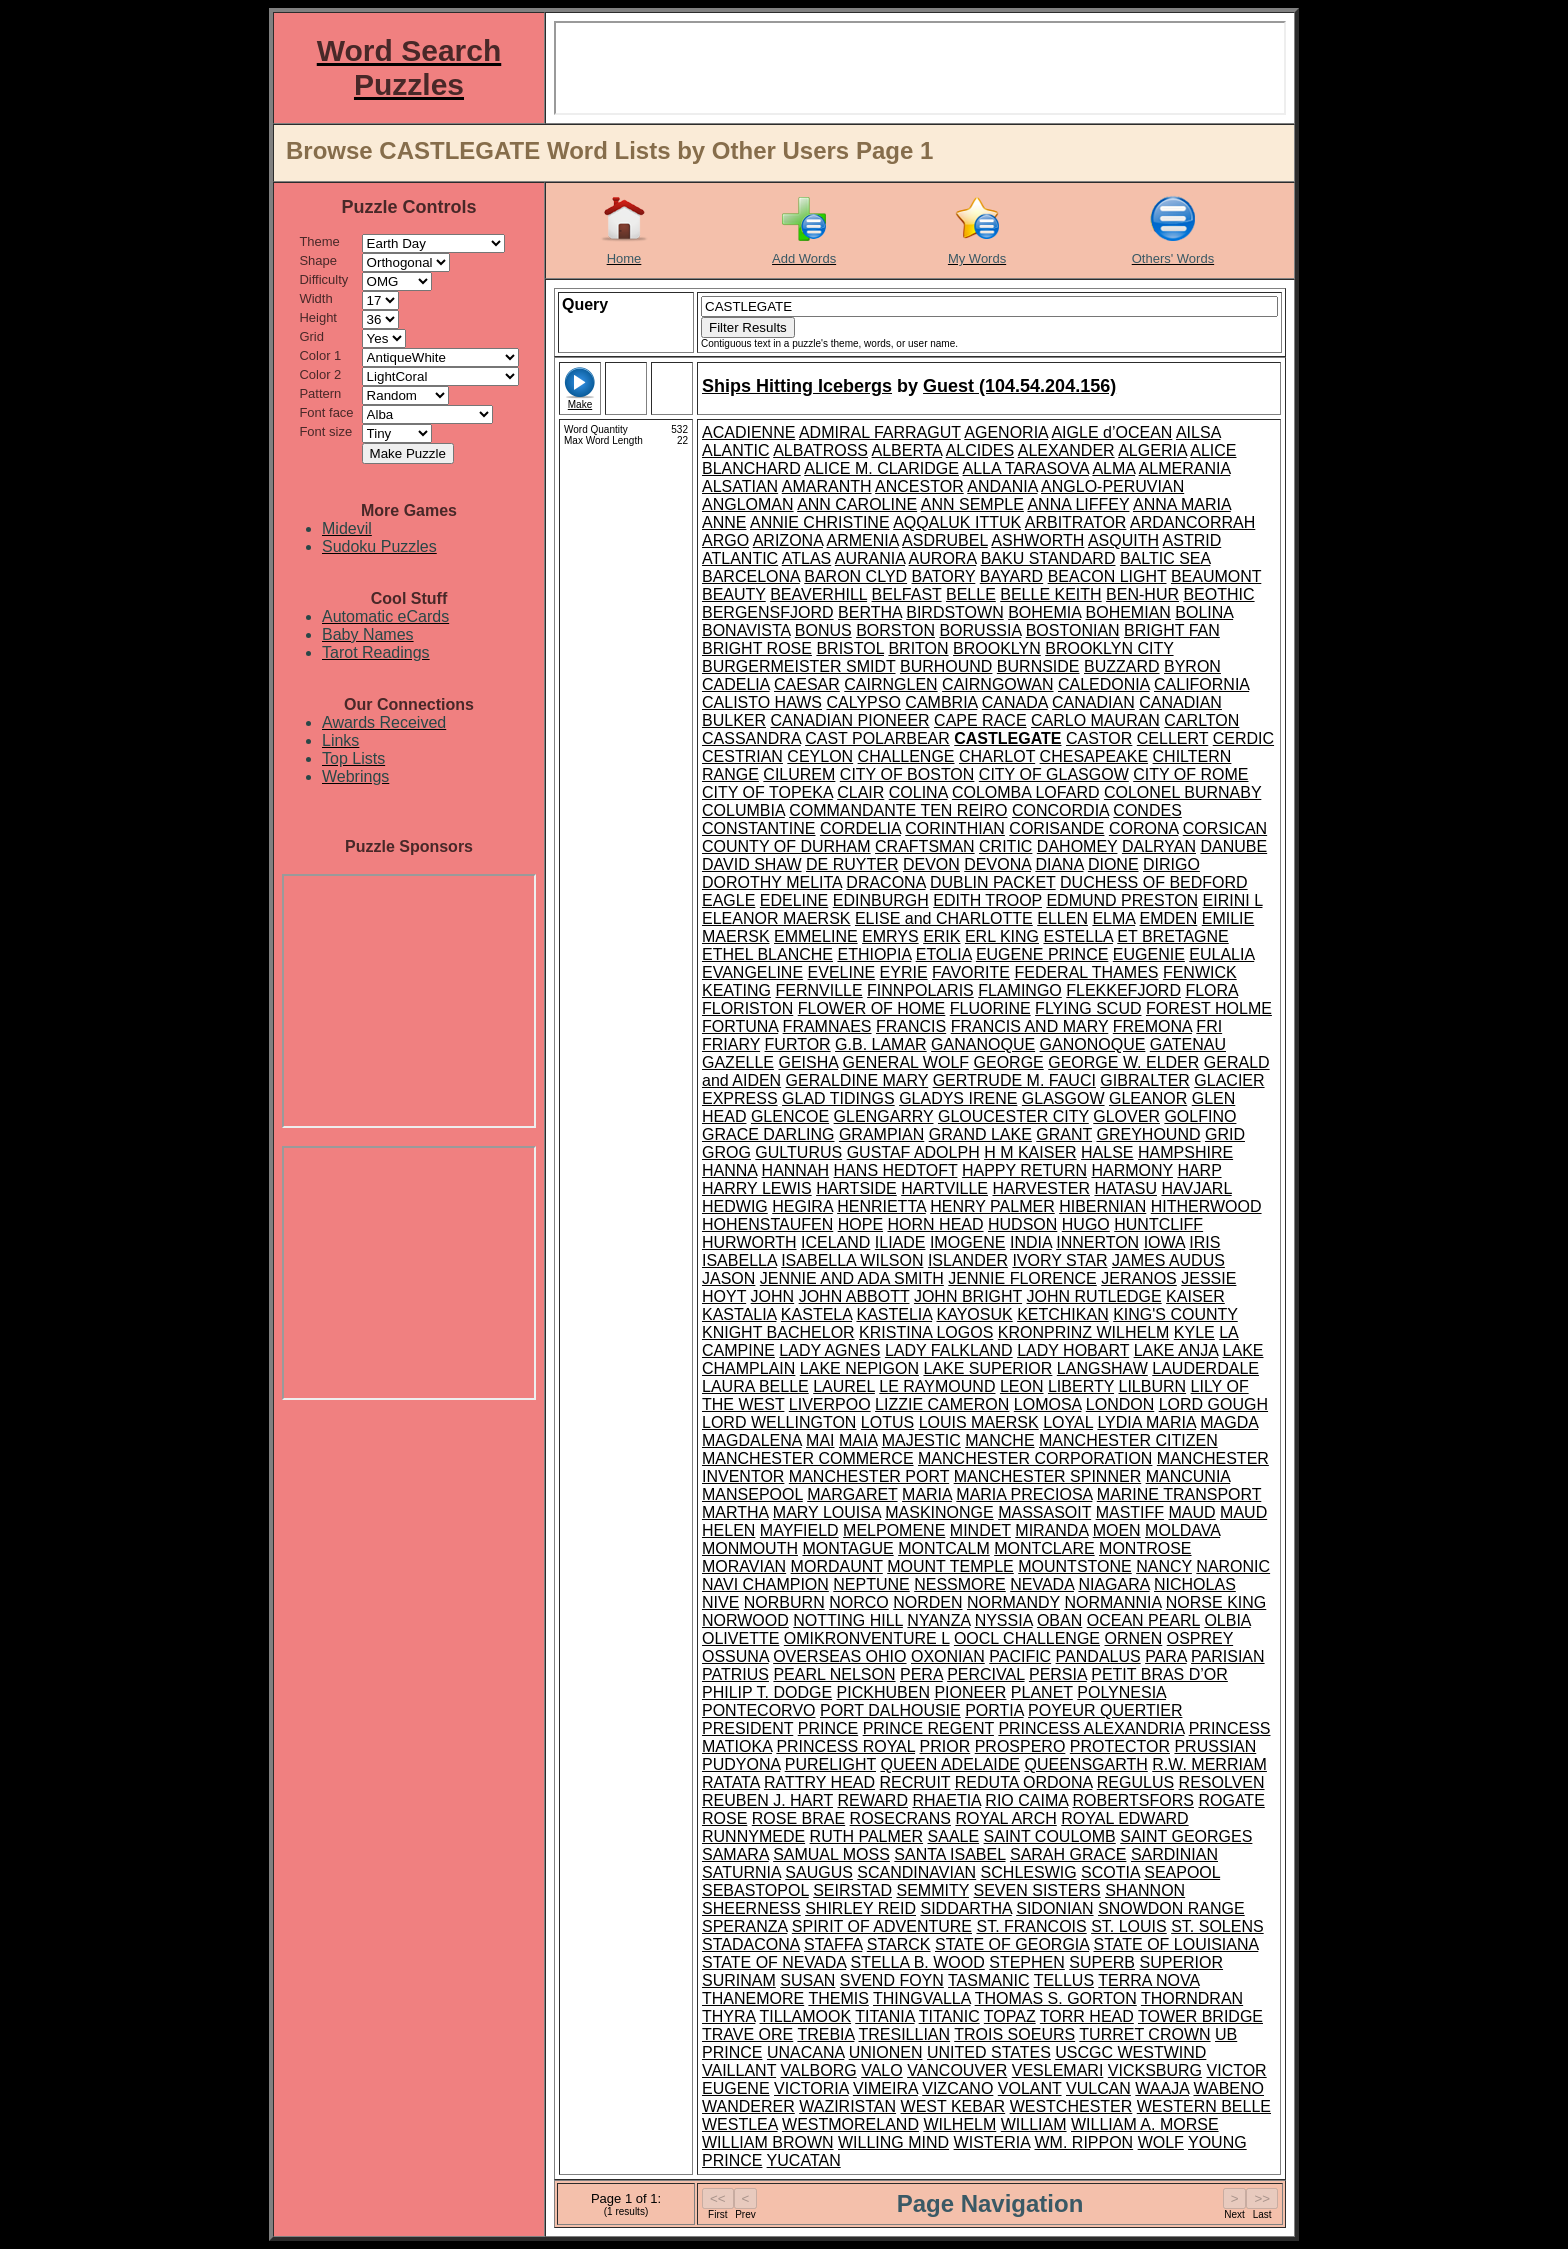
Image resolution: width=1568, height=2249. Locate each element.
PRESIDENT (747, 1728)
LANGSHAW (1102, 1368)
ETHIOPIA (874, 954)
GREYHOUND (1148, 1134)
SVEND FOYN (892, 1980)
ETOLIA (944, 954)
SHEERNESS (751, 1908)
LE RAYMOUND (937, 1386)
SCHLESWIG (1029, 1872)
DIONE (1113, 864)
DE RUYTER (852, 864)
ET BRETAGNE (1172, 936)
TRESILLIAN (905, 2034)
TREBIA (825, 2034)
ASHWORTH (1037, 540)
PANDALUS (1098, 1656)
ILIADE (900, 1242)
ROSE (724, 1818)
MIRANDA (1051, 1530)
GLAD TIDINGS (838, 1098)
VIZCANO (957, 2088)
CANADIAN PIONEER (849, 720)
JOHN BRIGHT (968, 1296)
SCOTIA (1110, 1872)
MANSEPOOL (752, 1494)
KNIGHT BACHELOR (778, 1332)
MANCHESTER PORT (869, 1476)
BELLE (971, 594)
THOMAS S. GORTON (1056, 1998)
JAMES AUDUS (1168, 1260)
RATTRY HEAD (819, 1782)
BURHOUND (946, 666)
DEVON (931, 864)
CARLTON (1201, 720)
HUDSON (1022, 1224)
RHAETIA (946, 1800)
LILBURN (1153, 1386)
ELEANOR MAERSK (776, 918)
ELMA (1113, 918)
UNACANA (805, 2052)
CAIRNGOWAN (997, 684)
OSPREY (1200, 1638)
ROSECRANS (900, 1818)
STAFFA (833, 1944)
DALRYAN (1159, 846)
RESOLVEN (1222, 1782)
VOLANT (1030, 2088)
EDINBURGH (881, 900)
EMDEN (1169, 918)
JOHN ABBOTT (854, 1296)
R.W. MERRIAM (1209, 1764)
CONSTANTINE (758, 828)
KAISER (1195, 1296)
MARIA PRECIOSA (1024, 1494)
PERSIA (1058, 1674)
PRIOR (945, 1746)
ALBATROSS (820, 450)
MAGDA (1229, 1422)
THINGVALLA (922, 1998)
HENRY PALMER (992, 1206)
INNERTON (1097, 1242)
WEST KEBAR (953, 2106)
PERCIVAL (985, 1674)
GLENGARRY (884, 1116)
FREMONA (1152, 1026)
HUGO (1086, 1224)
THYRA (728, 2016)
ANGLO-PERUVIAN (1112, 486)
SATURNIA (741, 1872)
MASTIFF (1130, 1512)
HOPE (860, 1224)
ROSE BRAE (798, 1818)
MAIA (858, 1440)
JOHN (773, 1296)
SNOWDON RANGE (1171, 1908)
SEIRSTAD (852, 1890)
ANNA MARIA (1182, 504)
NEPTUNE (871, 1584)
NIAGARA (1113, 1584)
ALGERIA (1152, 450)
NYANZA (938, 1620)
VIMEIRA (885, 2088)
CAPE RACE (980, 720)
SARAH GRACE (1068, 1854)
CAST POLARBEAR (877, 738)
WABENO (1228, 2088)
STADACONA (751, 1944)
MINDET (980, 1530)
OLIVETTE (740, 1638)
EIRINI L (1233, 900)
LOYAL (1068, 1422)
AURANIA (870, 558)
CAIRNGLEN (890, 684)
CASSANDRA (751, 738)
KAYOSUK (975, 1314)
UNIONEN (886, 2052)
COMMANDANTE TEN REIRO (898, 810)
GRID (1225, 1134)
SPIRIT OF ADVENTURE (882, 1926)
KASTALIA (739, 1314)
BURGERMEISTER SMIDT (799, 666)
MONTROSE (1145, 1548)
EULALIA (1221, 954)
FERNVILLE (819, 990)
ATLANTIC (740, 558)
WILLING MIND (893, 2142)
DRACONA (885, 882)
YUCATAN (804, 2160)
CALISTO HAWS (762, 702)
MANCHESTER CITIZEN (1128, 1440)
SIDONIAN (1054, 1908)
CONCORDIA (1060, 810)
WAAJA (1162, 2088)
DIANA (1059, 864)
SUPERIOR (1181, 1962)
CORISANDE (1056, 828)
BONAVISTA (746, 630)
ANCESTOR (919, 486)
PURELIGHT (830, 1764)
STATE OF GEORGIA (1012, 1944)
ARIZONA (788, 540)
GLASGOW (1063, 1098)
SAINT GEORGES (1186, 1836)
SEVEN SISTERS (1037, 1890)
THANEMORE (753, 1998)
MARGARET (852, 1494)
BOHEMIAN (1128, 612)
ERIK (941, 936)
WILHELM (959, 2124)
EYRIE (904, 972)
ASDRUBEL (945, 540)
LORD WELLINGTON (779, 1422)
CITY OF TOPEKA (767, 792)
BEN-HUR (1142, 594)
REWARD (872, 1800)
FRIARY (731, 1044)
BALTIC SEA (1165, 558)
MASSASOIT (1044, 1512)
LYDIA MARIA (1146, 1422)
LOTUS (887, 1422)
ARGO (725, 540)
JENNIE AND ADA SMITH (852, 1278)
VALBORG (819, 2070)
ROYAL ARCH (1005, 1818)
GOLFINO (1200, 1116)
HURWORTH (749, 1242)
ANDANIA (1002, 486)
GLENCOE (790, 1116)
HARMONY (1132, 1170)
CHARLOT (997, 756)
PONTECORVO (759, 1710)
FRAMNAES (827, 1026)
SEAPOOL (1182, 1872)
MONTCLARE (1044, 1548)
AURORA (943, 558)
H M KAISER (1030, 1152)
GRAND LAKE (980, 1134)
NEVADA (1042, 1584)
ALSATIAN (740, 486)
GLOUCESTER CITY (1013, 1116)
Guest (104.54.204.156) (1019, 386)
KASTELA (816, 1314)
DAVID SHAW (752, 864)
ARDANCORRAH (1192, 522)
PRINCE (828, 1728)
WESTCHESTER (1071, 2106)
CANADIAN (1093, 702)
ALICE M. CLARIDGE (881, 468)
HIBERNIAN (1102, 1206)
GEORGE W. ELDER (1123, 1062)
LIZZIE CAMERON (942, 1404)
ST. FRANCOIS (1031, 1926)
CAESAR (807, 684)
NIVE (720, 1602)
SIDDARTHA (965, 1908)
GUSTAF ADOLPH (913, 1152)
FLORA (1211, 990)
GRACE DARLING (768, 1134)
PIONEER (970, 1692)
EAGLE (728, 900)
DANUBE (1233, 846)
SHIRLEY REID (860, 1908)
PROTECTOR (1120, 1746)
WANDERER (748, 2106)
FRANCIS (911, 1026)
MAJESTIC (921, 1440)
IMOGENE (968, 1242)
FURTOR (798, 1044)
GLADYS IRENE (958, 1098)
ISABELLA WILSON (852, 1260)
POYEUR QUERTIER (1105, 1710)
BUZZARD (1122, 666)
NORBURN (784, 1602)
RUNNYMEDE (753, 1836)
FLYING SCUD (1088, 1008)
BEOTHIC (1218, 594)
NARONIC (1233, 1566)
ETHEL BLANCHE (767, 954)
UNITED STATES (989, 2052)
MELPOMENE (894, 1530)
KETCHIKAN (1063, 1314)
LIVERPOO (830, 1404)
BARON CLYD (855, 576)
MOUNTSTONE (1074, 1566)
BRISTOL (850, 648)
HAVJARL (1196, 1188)
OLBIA (1227, 1620)
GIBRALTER (1145, 1080)
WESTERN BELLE (1204, 2106)
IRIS (1204, 1242)
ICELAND (835, 1242)
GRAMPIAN (881, 1134)
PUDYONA (741, 1764)
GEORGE (1009, 1062)
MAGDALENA (752, 1440)
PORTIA (994, 1710)
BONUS (823, 630)
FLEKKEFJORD (1123, 990)
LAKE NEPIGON (859, 1368)
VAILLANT (739, 2070)
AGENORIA (1006, 432)
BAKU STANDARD (1048, 558)
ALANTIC (736, 450)
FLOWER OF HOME (872, 1008)
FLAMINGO (1020, 990)
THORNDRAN (1192, 1998)
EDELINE (794, 900)
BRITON (918, 648)
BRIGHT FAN (1172, 630)
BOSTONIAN (1073, 630)
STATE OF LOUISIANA (1176, 1944)
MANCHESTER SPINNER (1048, 1476)
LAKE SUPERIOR (987, 1368)
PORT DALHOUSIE (890, 1710)
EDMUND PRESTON (1122, 900)
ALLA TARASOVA (1026, 468)
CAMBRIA (941, 702)
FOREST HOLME (1209, 1008)
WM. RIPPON (1084, 2142)
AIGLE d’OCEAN (1111, 432)
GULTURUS (798, 1152)
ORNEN (1134, 1638)
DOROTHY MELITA (772, 882)
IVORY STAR (1059, 1260)
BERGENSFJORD (768, 612)
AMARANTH (827, 486)
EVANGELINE (752, 972)
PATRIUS (735, 1674)
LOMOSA (1048, 1404)
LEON (1022, 1386)
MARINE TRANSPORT (1179, 1494)
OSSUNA (735, 1656)
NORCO (859, 1602)
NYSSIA (1004, 1620)
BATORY (944, 576)
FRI (1209, 1026)
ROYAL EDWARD (1124, 1818)
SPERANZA (744, 1926)
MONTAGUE (847, 1548)
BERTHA (870, 612)
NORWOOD (745, 1620)
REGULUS (1135, 1782)
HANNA (729, 1170)
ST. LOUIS (1129, 1926)
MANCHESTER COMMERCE (808, 1458)
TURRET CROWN (1144, 2034)
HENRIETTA (881, 1206)
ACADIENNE (748, 432)
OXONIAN (948, 1656)
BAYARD (1011, 576)
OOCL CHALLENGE (1027, 1638)
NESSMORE (960, 1584)
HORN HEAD (936, 1224)
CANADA (1015, 702)
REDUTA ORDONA (1024, 1782)
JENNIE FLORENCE (1022, 1278)
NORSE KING (1216, 1602)
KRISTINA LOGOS (926, 1332)
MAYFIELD (799, 1530)
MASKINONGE (939, 1512)
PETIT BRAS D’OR (1159, 1674)
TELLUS (1064, 1980)
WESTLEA (740, 2124)
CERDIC (1243, 738)
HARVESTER (1042, 1188)
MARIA (927, 1494)
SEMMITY (932, 1890)
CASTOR (1099, 738)
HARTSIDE (856, 1188)
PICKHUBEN (883, 1692)
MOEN (1117, 1530)
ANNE (724, 522)
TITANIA (884, 2016)
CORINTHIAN (955, 828)
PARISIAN (1228, 1656)
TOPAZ (1010, 2016)
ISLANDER (968, 1260)
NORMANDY (1013, 1602)
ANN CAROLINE (857, 504)
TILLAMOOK (806, 2016)
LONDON (1120, 1404)
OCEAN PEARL (1143, 1620)
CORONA (1143, 828)
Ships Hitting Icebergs (797, 386)
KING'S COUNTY (1175, 1314)
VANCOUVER (957, 2070)
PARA (1166, 1656)
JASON (728, 1278)
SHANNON (1145, 1890)
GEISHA (808, 1062)
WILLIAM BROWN (768, 2142)
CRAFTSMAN (925, 846)
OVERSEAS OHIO (839, 1656)
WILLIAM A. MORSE (1145, 2124)
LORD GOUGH (1213, 1404)
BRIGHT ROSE (757, 648)
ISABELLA (739, 1260)
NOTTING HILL (848, 1620)
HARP (1199, 1170)
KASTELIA (894, 1314)
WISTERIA (992, 2142)
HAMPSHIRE (1185, 1152)
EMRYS (890, 936)
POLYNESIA (1121, 1692)
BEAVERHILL (818, 594)
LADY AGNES (829, 1350)
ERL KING (1002, 936)
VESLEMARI (1058, 2070)
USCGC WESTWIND (1130, 2052)
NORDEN (927, 1602)
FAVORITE (971, 972)
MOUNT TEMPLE (950, 1566)
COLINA (918, 792)
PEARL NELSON (834, 1674)
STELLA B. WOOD (917, 1962)
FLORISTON (747, 1008)
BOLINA (1204, 612)
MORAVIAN (744, 1566)
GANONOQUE (1093, 1044)
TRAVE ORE (747, 2034)
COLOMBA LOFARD (1026, 792)
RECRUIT (915, 1782)
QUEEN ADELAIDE (950, 1764)
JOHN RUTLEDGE (1094, 1296)
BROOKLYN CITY (1109, 648)
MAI (820, 1440)
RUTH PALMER (867, 1836)
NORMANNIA (1112, 1602)
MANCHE (999, 1440)
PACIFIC (1020, 1656)
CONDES (1147, 810)
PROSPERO (1020, 1746)
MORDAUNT (837, 1566)
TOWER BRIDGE (1200, 2016)
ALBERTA (907, 450)
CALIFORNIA (1201, 684)
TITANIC (949, 2016)
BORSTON (895, 630)
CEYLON (820, 756)
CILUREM (799, 774)
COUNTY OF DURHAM (786, 846)
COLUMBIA (743, 810)
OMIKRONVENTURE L (867, 1638)
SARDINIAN (1174, 1854)
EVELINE (842, 972)
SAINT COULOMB (1050, 1836)
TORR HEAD (1087, 2016)
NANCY (1164, 1566)
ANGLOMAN (748, 504)
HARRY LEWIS (757, 1188)
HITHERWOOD (1206, 1206)
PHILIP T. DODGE (767, 1692)
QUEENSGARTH (1086, 1764)
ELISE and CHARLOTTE (944, 918)
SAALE (954, 1836)
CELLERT (1172, 738)
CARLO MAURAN (1095, 720)
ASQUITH (1123, 540)
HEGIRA (802, 1206)
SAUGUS (819, 1872)
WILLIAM (1034, 2124)
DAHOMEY (1077, 846)
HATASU (1125, 1188)
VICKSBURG (1155, 2070)
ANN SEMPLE (972, 504)
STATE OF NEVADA (774, 1962)
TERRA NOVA (1148, 1980)
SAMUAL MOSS (831, 1854)
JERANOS (1139, 1278)
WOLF (1161, 2142)
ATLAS (807, 558)
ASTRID (1192, 540)
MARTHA (735, 1512)
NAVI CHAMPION (765, 1584)
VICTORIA (811, 2088)
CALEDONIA (1104, 684)
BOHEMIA (1044, 612)
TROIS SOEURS (1014, 2034)
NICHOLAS (1195, 1584)
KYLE (1194, 1332)
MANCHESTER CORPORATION (1035, 1458)
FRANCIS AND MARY (1030, 1026)
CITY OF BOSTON (907, 774)
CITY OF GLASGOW (1054, 774)
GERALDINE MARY (857, 1080)
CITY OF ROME (1190, 774)
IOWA (1164, 1242)
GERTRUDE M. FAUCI (1014, 1080)
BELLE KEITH (1050, 594)
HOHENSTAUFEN (767, 1224)
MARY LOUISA (827, 1512)
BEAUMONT (1216, 576)
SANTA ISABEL (949, 1854)
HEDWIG (735, 1206)
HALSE (1107, 1152)
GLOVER (1126, 1116)
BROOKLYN (997, 648)
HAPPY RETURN (1024, 1170)
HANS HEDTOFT (896, 1170)
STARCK (899, 1944)
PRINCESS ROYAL (845, 1746)
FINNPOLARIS (920, 990)
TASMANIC (988, 1980)
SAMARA (735, 1854)
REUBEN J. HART (767, 1800)
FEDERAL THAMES (1086, 972)
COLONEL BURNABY (1182, 792)
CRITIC (1005, 846)
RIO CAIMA (1026, 1800)
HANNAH (796, 1170)
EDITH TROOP (987, 900)
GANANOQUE (983, 1044)
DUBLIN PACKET (993, 882)
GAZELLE (738, 1062)
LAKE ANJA (1176, 1350)
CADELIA (736, 684)
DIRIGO (1171, 864)
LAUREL (844, 1386)
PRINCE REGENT (928, 1728)
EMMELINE (816, 936)
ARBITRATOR (1076, 522)
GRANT (1064, 1134)
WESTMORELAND (850, 2124)
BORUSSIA (980, 630)
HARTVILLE (944, 1188)
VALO (882, 2070)
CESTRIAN (742, 756)
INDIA (1031, 1242)
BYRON (1192, 666)
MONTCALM (944, 1548)
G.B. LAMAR (881, 1044)
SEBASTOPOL (755, 1890)
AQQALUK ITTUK (957, 522)
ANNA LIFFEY (1078, 504)
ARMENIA (862, 540)
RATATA (730, 1782)
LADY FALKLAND (949, 1350)
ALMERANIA (1185, 468)
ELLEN (1062, 918)
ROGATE (1231, 1800)
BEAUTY (734, 594)
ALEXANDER (1066, 450)
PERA (921, 1674)
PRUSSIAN (1215, 1746)
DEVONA (997, 864)
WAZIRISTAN (847, 2106)
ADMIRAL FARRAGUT (880, 432)
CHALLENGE (906, 756)
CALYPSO (863, 702)
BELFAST (907, 594)
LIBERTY (1081, 1386)
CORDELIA (860, 828)
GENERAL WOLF (906, 1062)
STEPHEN (1027, 1962)
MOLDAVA (1182, 1530)
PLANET (1042, 1692)
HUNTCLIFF (1158, 1224)
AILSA (1198, 432)
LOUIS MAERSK (979, 1422)
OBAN (1059, 1620)
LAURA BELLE (755, 1386)
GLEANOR (1148, 1098)
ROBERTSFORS (1133, 1800)
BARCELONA (751, 576)
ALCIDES (980, 450)
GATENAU (1188, 1044)
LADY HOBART (1073, 1350)
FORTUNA (740, 1026)
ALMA (1113, 468)
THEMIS (838, 1998)
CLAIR (860, 792)
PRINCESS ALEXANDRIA (1091, 1728)
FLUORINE (990, 1008)
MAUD (1192, 1512)
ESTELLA (1077, 936)
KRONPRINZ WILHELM (1084, 1332)
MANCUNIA (1188, 1476)
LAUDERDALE (1205, 1368)
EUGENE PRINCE (1042, 954)
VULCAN (1098, 2088)
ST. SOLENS (1217, 1926)
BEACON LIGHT (1107, 576)
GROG (726, 1152)
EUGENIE (1149, 954)
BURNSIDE (1038, 666)
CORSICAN (1225, 828)
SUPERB (1102, 1962)
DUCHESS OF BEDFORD (1154, 882)
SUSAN (807, 1980)
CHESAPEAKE (1094, 756)
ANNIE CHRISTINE (820, 522)
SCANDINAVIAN (916, 1872)
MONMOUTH (750, 1548)
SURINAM (739, 1980)
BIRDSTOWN (954, 612)
